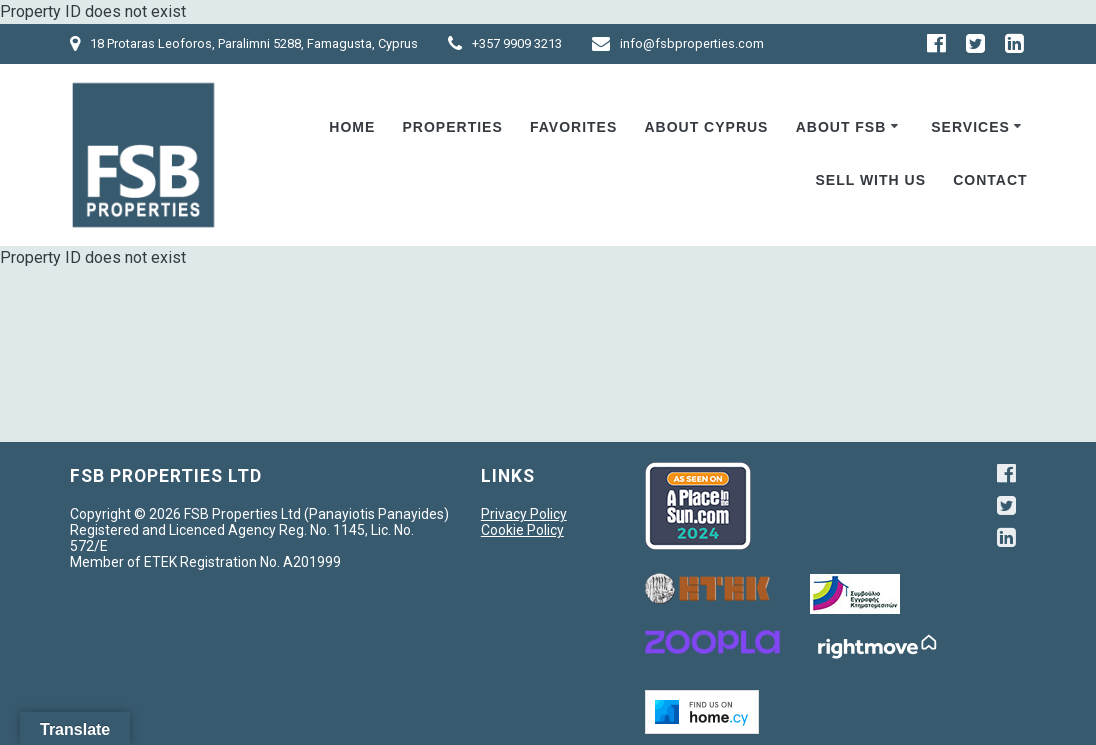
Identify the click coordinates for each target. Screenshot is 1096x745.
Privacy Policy (524, 514)
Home (352, 127)
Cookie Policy (522, 530)
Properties (453, 127)
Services (970, 127)
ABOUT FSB (841, 127)
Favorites (573, 127)
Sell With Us (870, 180)
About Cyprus (706, 127)
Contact (990, 180)
